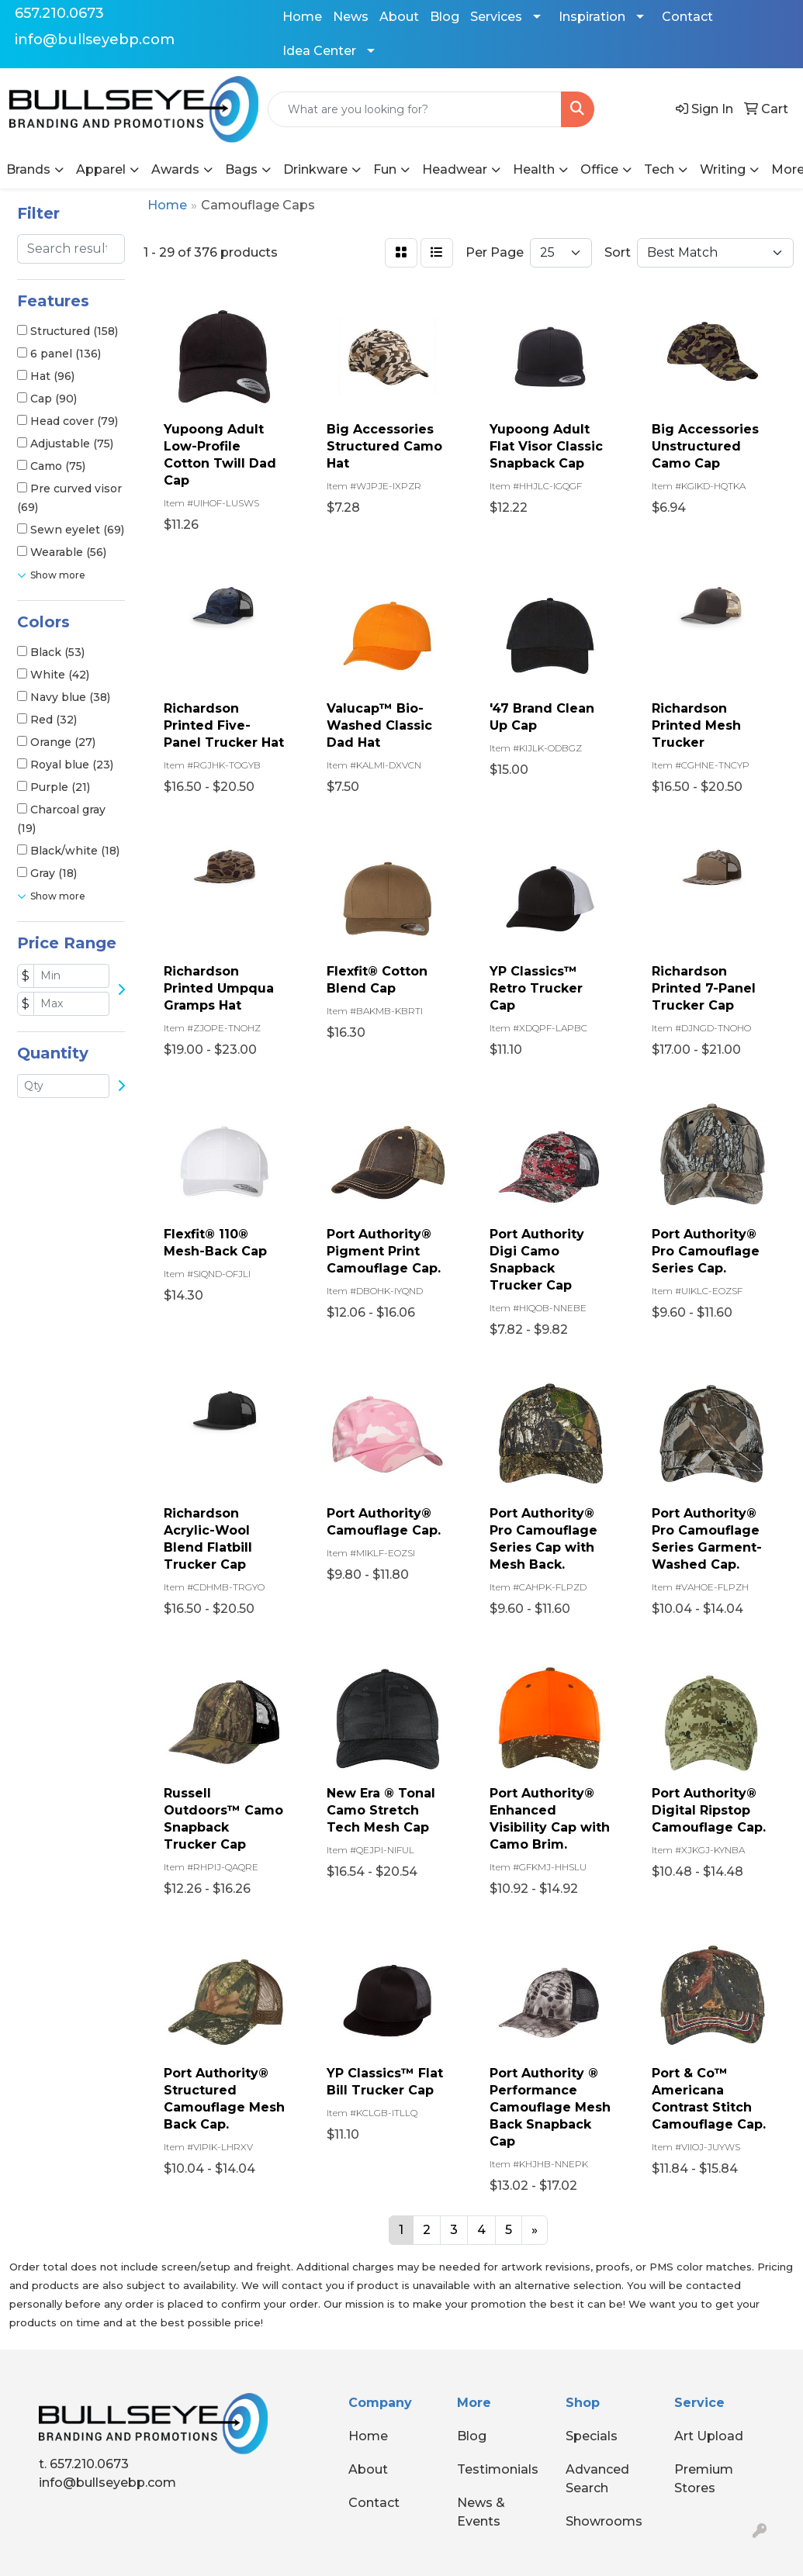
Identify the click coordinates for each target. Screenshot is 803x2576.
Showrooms (604, 2521)
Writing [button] (723, 169)
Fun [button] (384, 169)
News (351, 16)
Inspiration (592, 16)
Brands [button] (28, 169)
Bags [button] (241, 169)
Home (302, 16)
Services (496, 16)
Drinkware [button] (315, 169)
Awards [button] (175, 169)
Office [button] (599, 169)
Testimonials (497, 2469)
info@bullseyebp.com (95, 39)
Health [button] (534, 169)
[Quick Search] (415, 109)
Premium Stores (703, 2478)
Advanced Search (597, 2478)
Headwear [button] (454, 169)
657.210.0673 (59, 13)
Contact (687, 16)
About (399, 16)
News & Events (481, 2512)
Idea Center (319, 50)
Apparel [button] (101, 169)
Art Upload (708, 2436)
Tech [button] (659, 169)
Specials (592, 2436)
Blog (444, 16)
